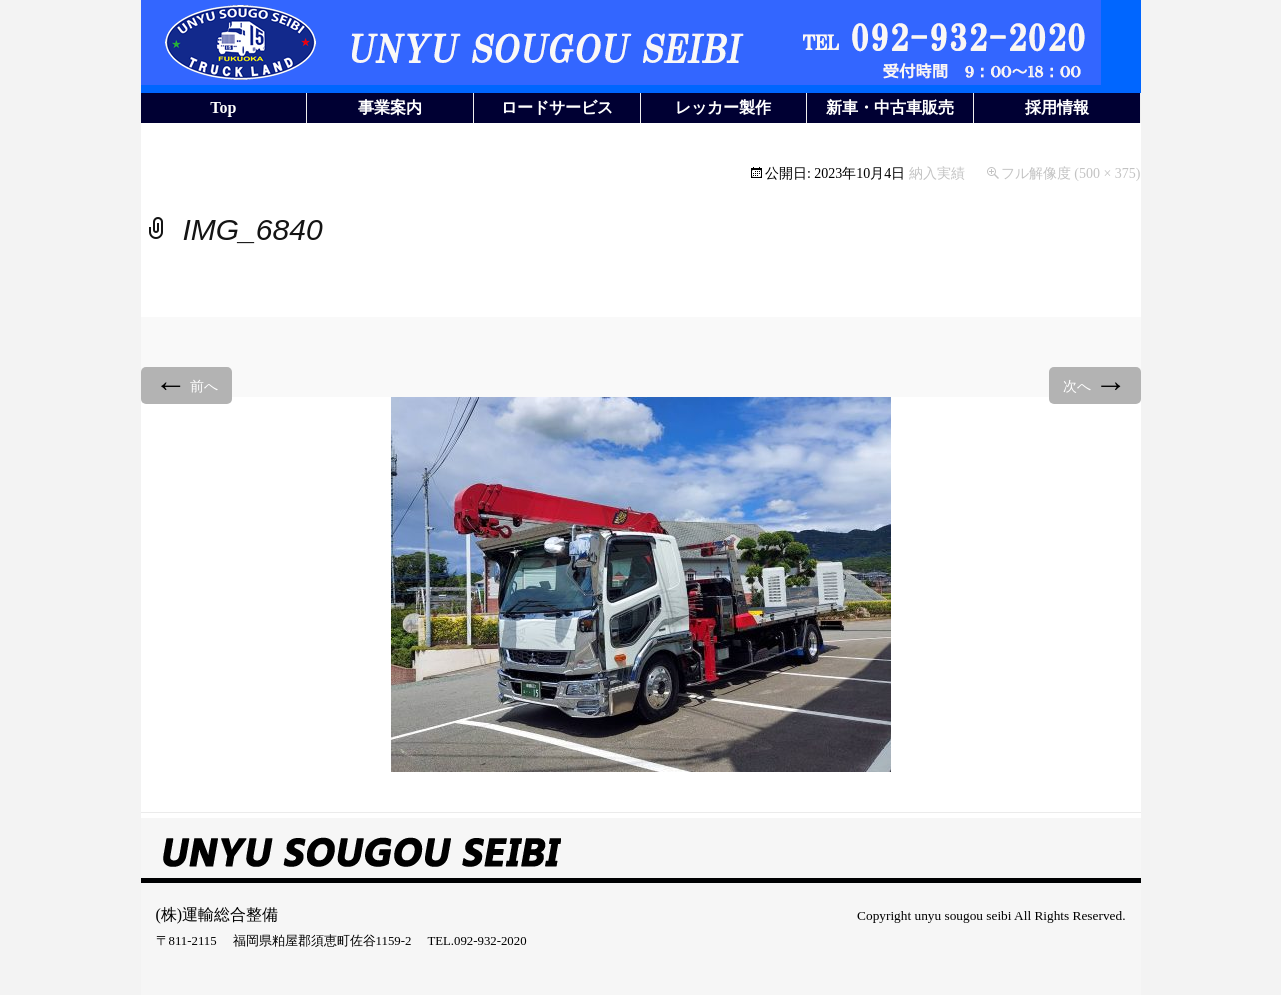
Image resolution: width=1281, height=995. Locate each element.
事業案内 (390, 107)
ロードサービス (557, 107)
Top (223, 107)
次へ (1095, 384)
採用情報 (1057, 107)
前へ (187, 384)
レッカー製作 (723, 107)
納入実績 (937, 173)
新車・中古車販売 (890, 107)
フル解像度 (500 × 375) (1071, 173)
